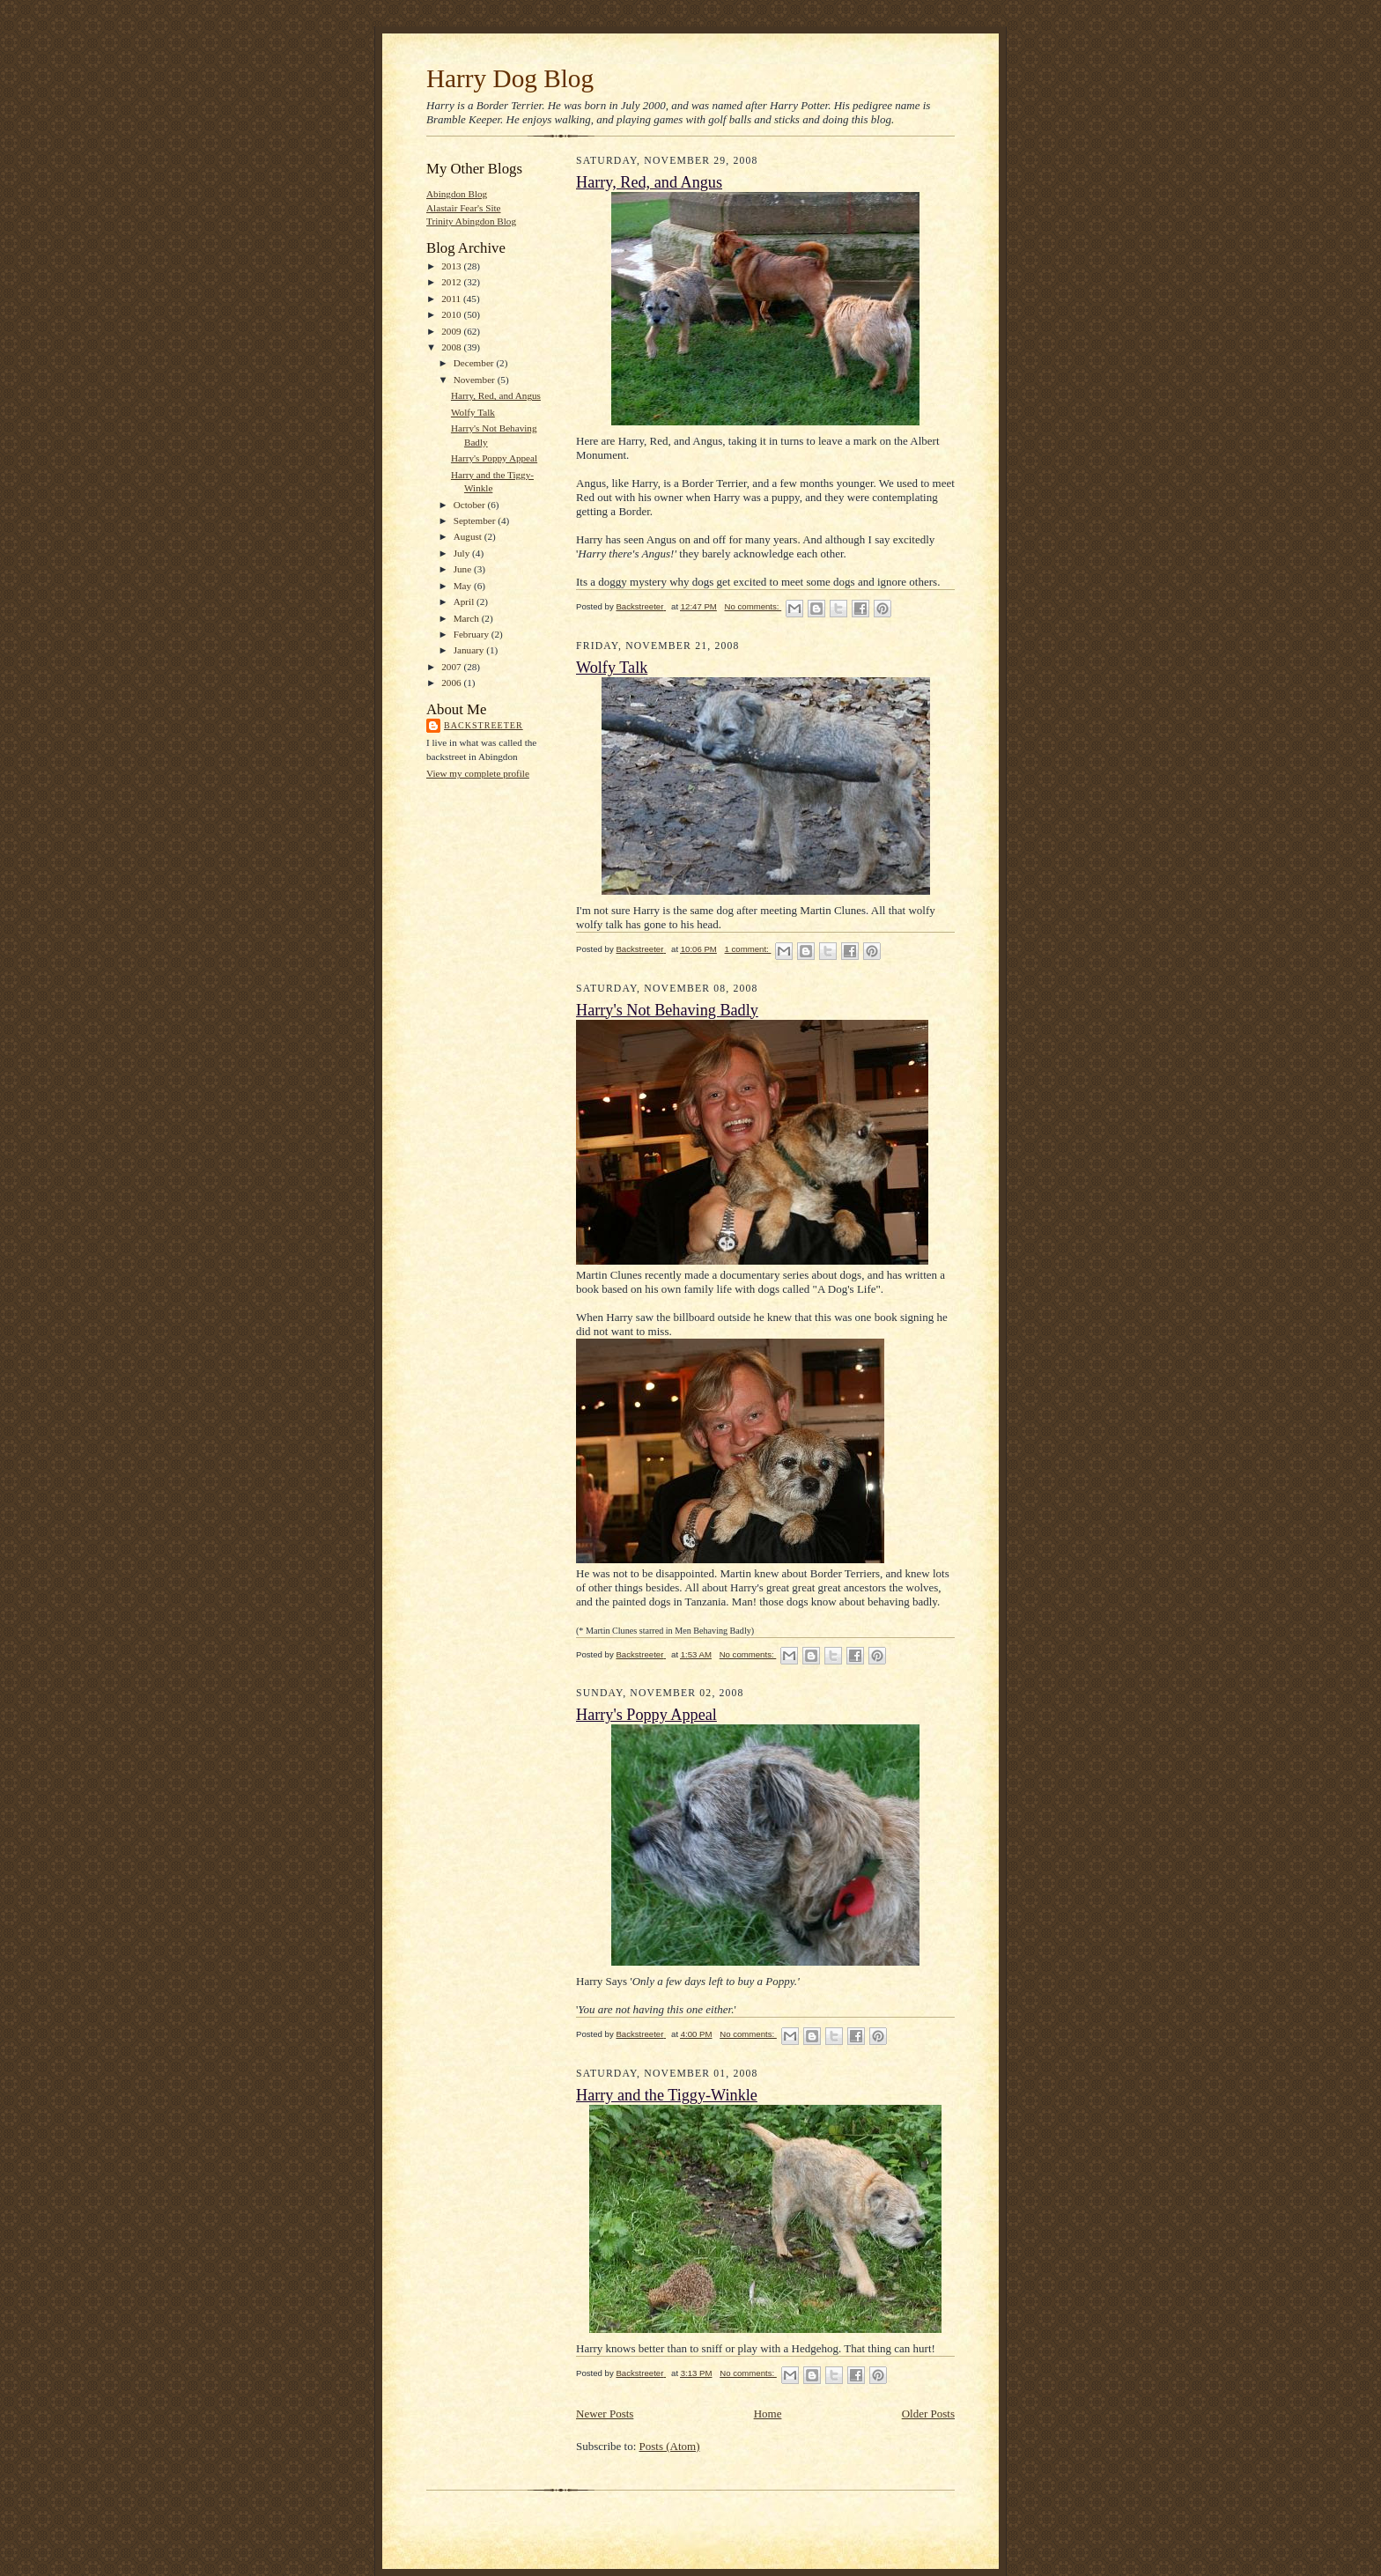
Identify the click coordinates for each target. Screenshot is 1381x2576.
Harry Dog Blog (510, 78)
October (471, 504)
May (464, 585)
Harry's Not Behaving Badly (667, 1010)
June (464, 569)
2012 (452, 282)
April (465, 601)
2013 (452, 266)
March (468, 618)
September (476, 520)
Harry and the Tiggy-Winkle (666, 2095)
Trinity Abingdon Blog (471, 221)
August (469, 536)
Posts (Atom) (669, 2446)
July (463, 553)
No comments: (753, 606)
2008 (452, 347)
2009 (452, 331)
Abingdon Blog (456, 193)
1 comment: (748, 949)
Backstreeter (483, 725)
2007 (452, 666)
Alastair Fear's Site (463, 208)
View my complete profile (477, 773)
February (472, 634)
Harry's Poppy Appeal (494, 458)
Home (768, 2413)
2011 (452, 298)
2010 (452, 314)
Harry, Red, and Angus (496, 395)
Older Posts (928, 2413)
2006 (452, 682)
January (470, 650)
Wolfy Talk (473, 412)
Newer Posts (604, 2413)
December (475, 363)
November (476, 379)
